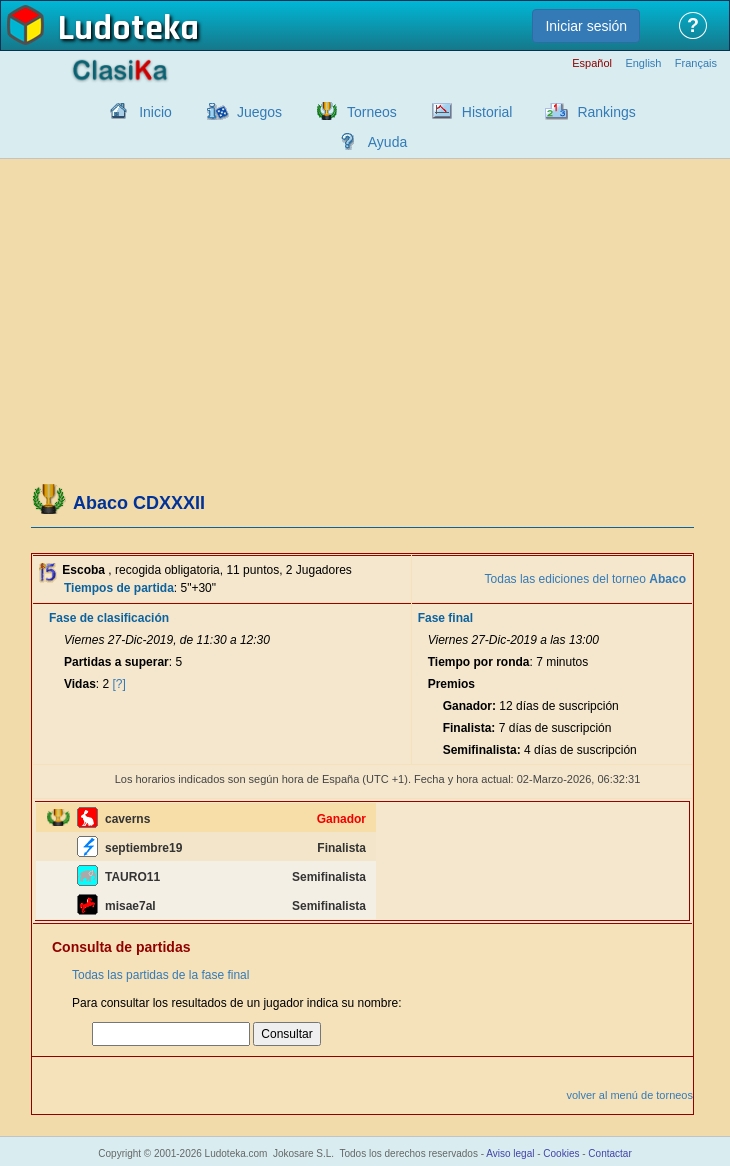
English (643, 63)
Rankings (606, 112)
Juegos (259, 112)
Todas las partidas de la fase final (160, 975)
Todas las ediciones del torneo (585, 579)
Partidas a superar (116, 662)
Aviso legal (510, 1153)
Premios (451, 684)
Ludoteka (128, 29)
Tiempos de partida (119, 588)
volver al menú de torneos (629, 1095)
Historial (487, 112)
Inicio (155, 112)
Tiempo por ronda (479, 662)
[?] (119, 684)
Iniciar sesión (586, 26)
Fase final (445, 618)
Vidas (80, 684)
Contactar (609, 1153)
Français (696, 63)
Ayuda (387, 142)
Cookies (561, 1153)
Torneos (372, 112)
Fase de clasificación (109, 618)
